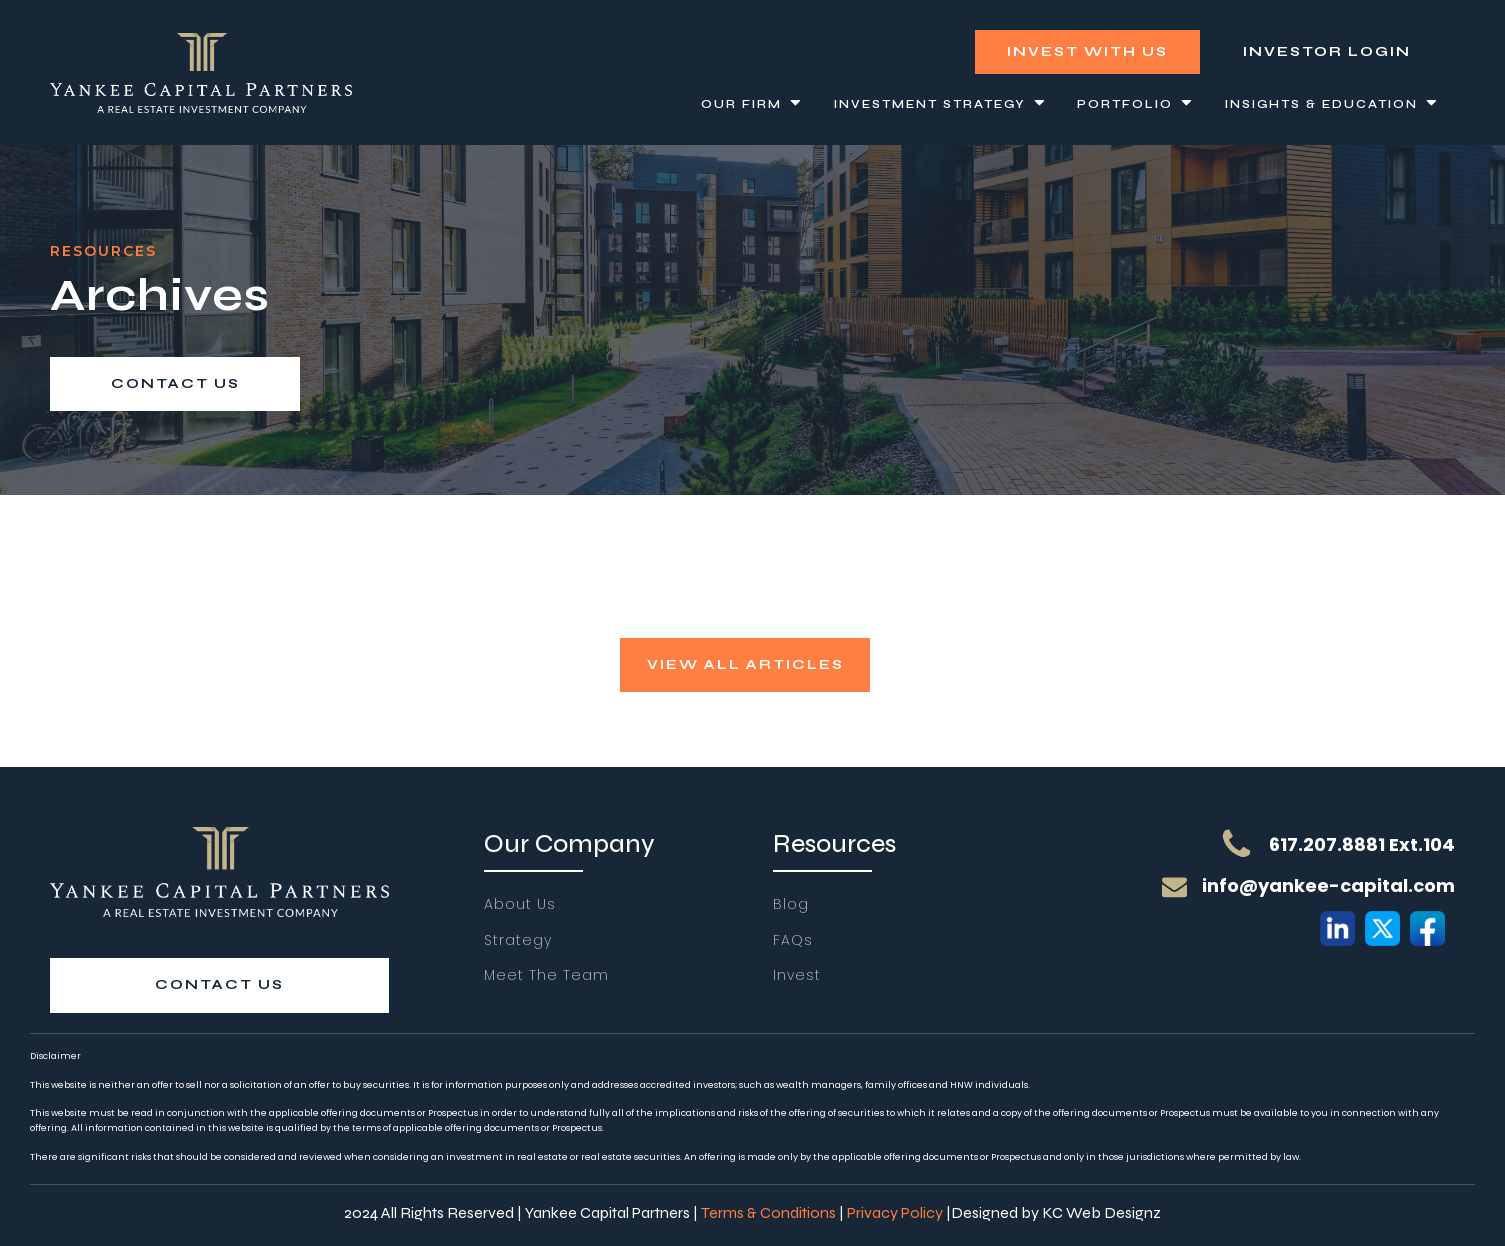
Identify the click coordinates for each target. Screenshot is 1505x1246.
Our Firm (752, 104)
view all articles (745, 664)
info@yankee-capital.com (1328, 885)
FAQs (793, 940)
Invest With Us (1087, 51)
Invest (797, 975)
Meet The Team (546, 975)
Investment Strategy (941, 104)
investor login (1327, 51)
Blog (791, 904)
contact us (175, 383)
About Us (520, 904)
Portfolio (1136, 104)
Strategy (518, 940)
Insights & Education (1332, 104)
